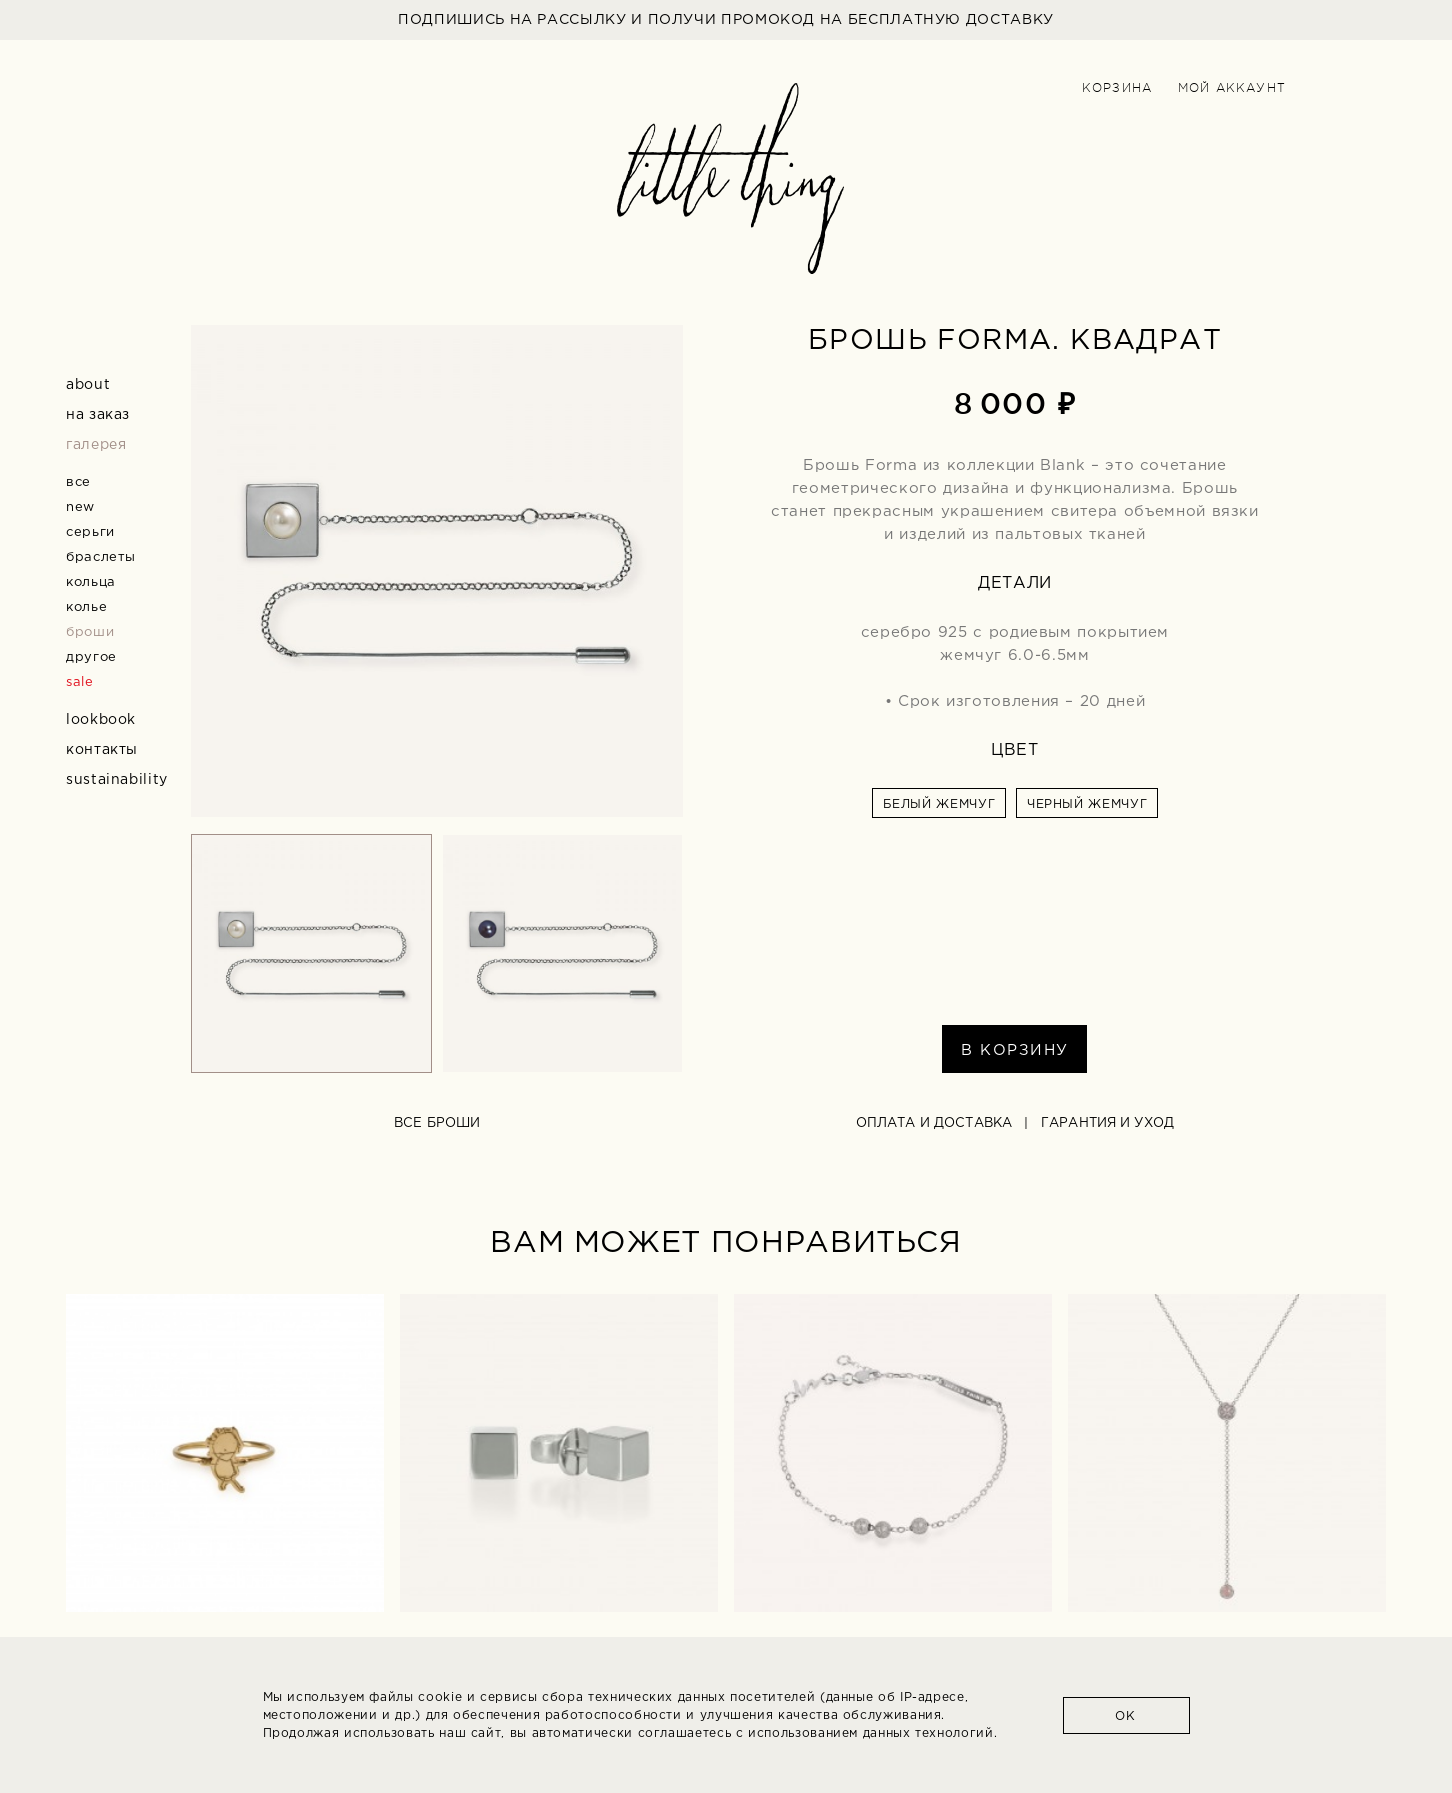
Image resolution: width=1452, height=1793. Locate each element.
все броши (437, 1123)
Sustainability (117, 780)
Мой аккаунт (1232, 88)
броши (90, 632)
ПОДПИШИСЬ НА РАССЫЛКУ (726, 20)
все (78, 482)
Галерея (96, 445)
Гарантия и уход (1107, 1123)
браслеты (101, 557)
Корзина (1117, 88)
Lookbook (101, 720)
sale (80, 682)
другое (91, 657)
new (80, 507)
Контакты (102, 750)
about (88, 385)
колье (86, 607)
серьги (90, 532)
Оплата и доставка (934, 1123)
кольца (91, 582)
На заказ (98, 415)
